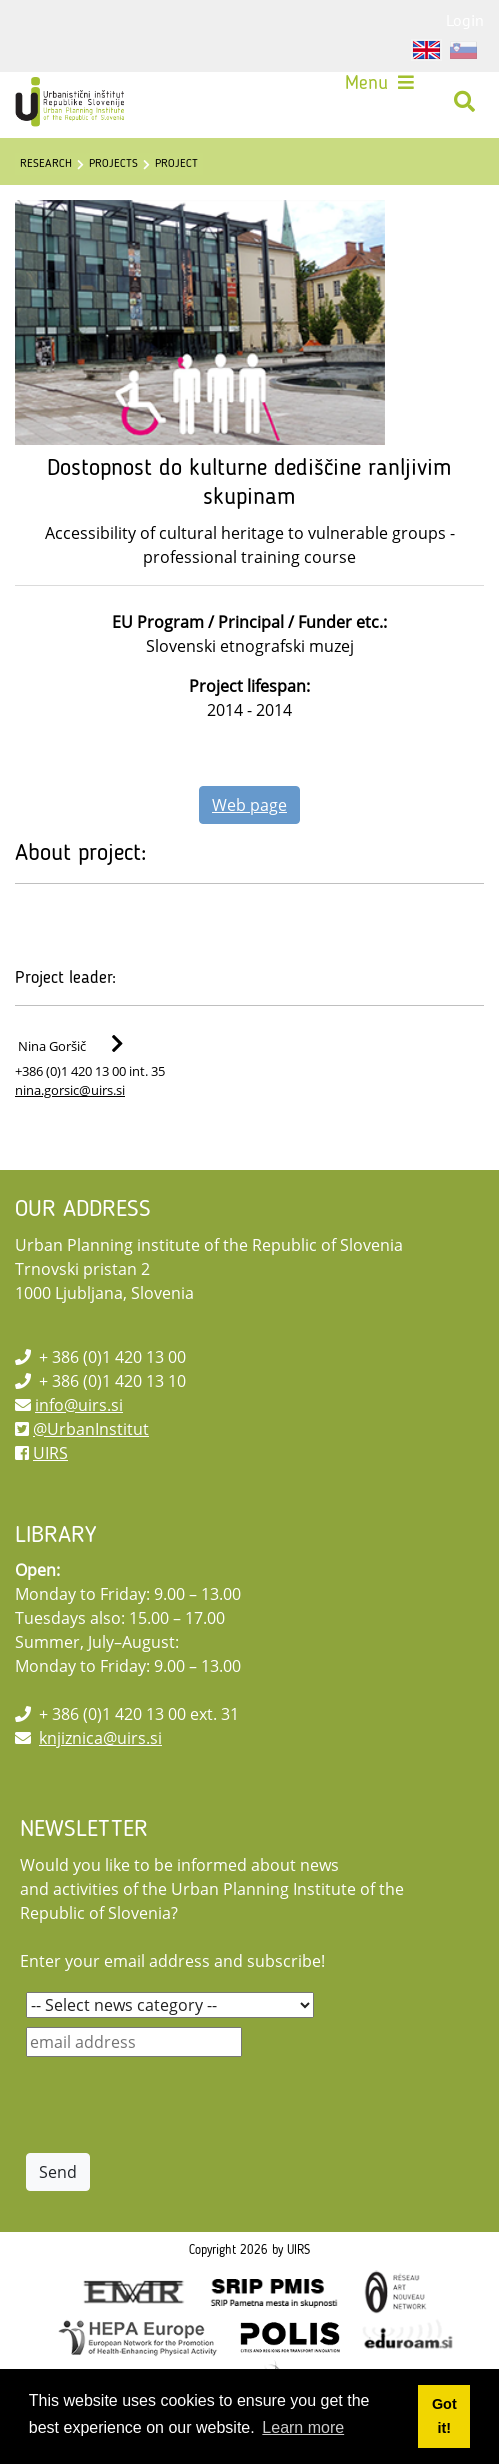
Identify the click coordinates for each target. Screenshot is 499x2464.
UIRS (50, 1453)
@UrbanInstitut (91, 1429)
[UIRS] (72, 102)
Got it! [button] (444, 2416)
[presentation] (178, 2105)
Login (465, 20)
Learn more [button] (303, 2427)
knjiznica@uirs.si (100, 1738)
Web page (249, 805)
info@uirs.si (79, 1405)
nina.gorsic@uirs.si (70, 1090)
